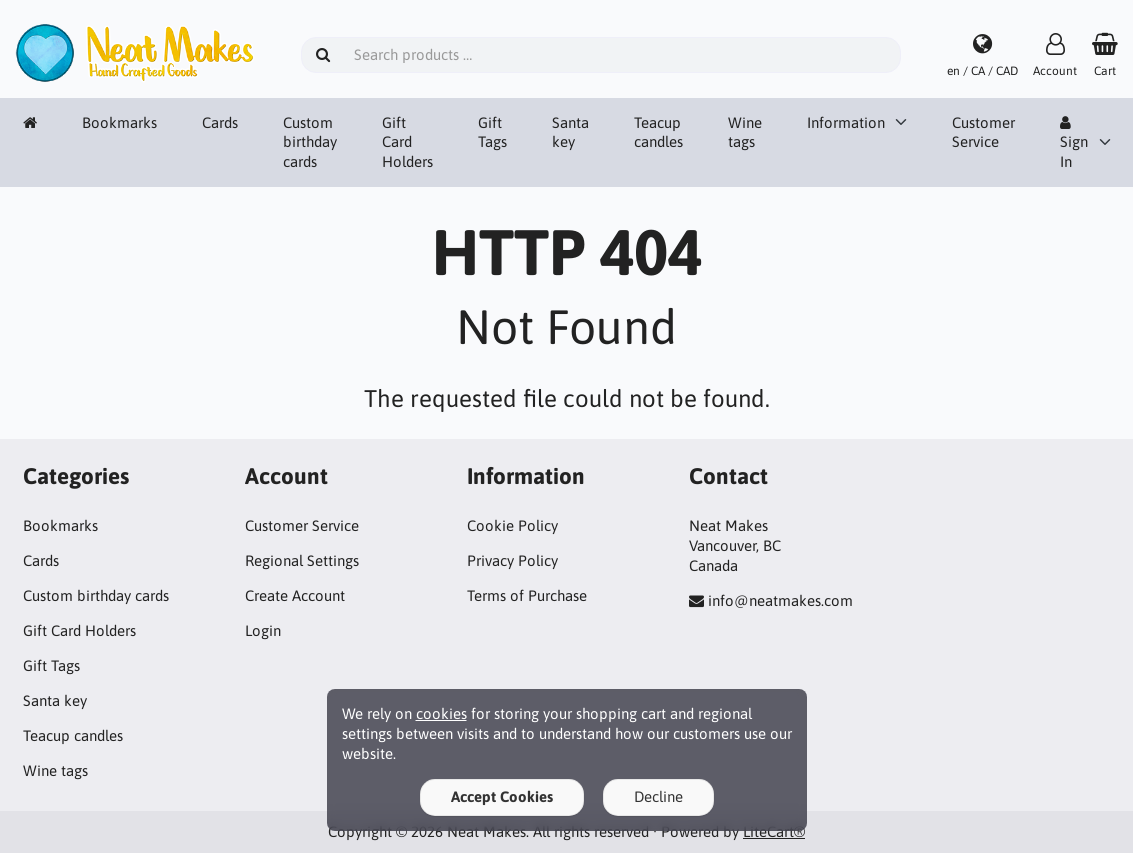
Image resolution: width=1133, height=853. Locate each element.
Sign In (1074, 143)
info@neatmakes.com (780, 600)
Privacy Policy (512, 560)
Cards (220, 122)
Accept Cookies (502, 796)
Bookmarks (119, 122)
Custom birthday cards (310, 142)
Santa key (570, 132)
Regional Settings (302, 560)
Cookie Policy (512, 525)
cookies (441, 713)
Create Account (295, 595)
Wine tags (745, 132)
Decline (658, 796)
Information (846, 122)
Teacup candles (658, 132)
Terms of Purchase (527, 595)
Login (263, 630)
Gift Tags (492, 132)
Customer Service (983, 132)
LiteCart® (774, 831)
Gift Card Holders (407, 142)
